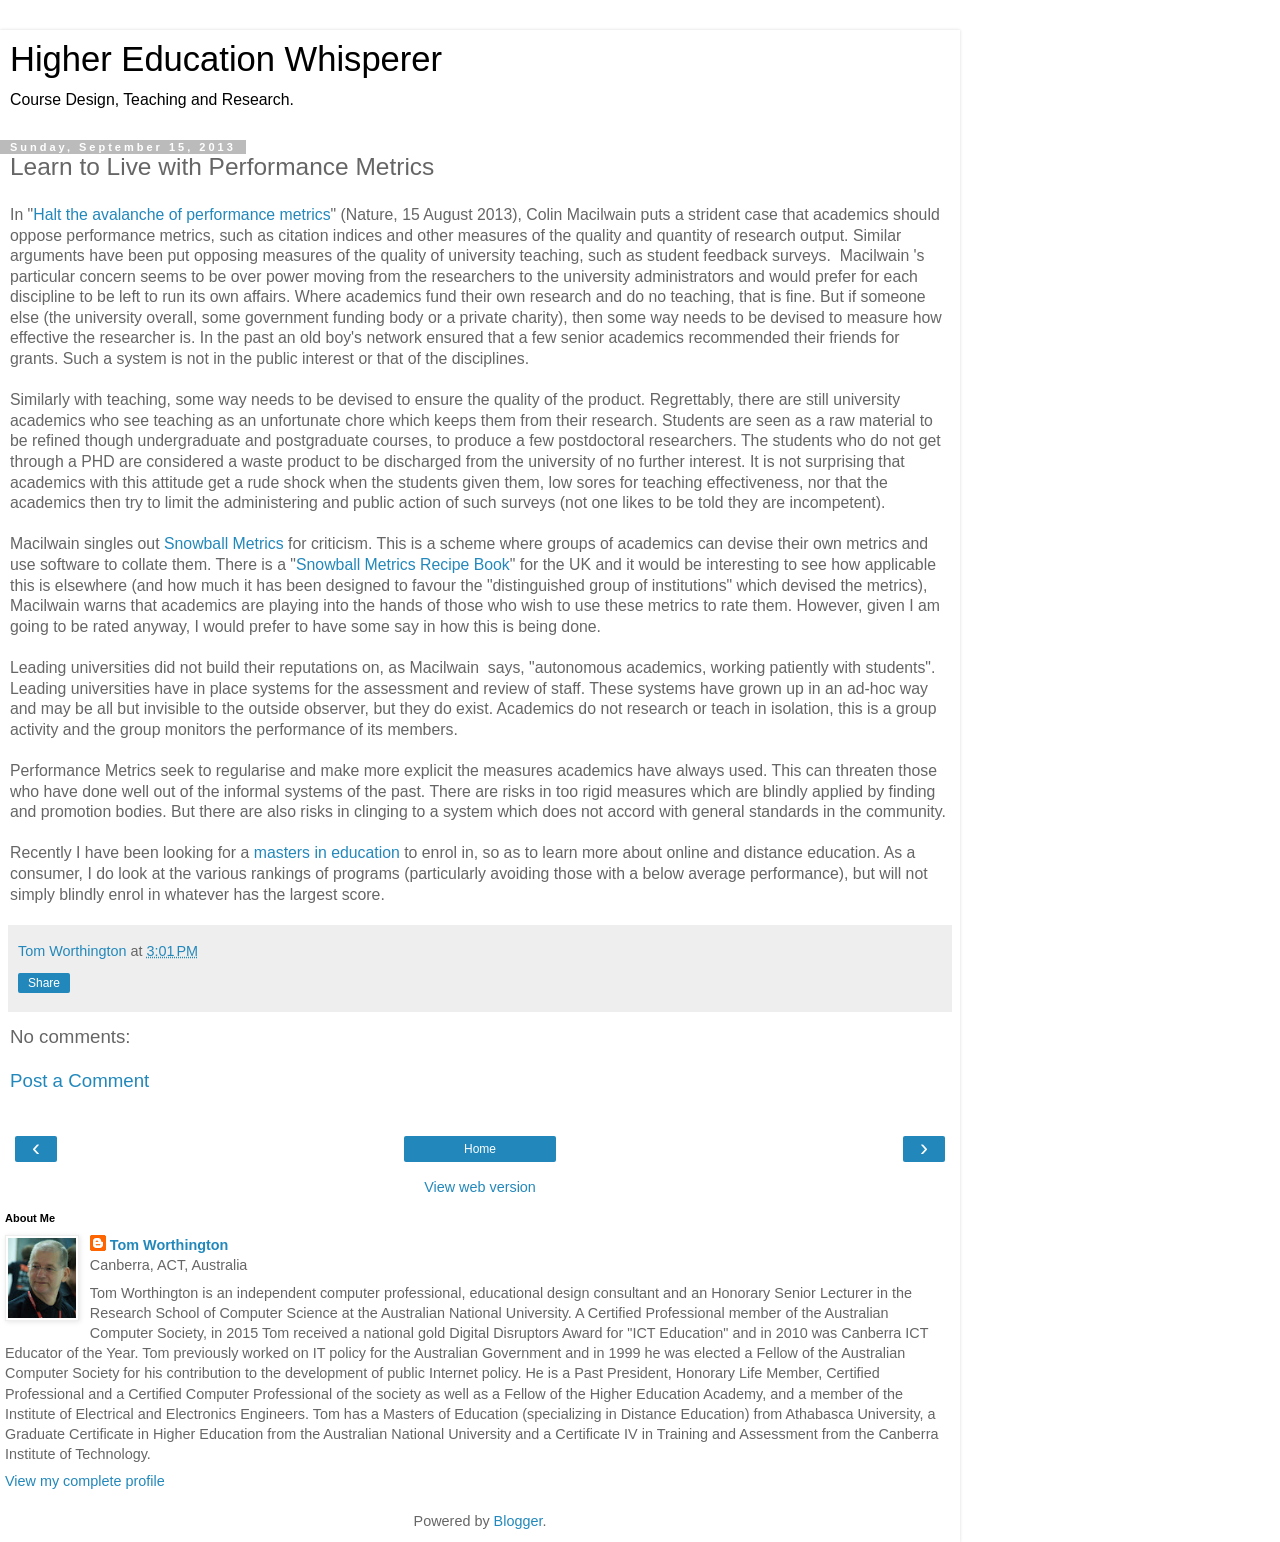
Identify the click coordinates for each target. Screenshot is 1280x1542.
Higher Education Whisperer (226, 59)
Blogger (518, 1521)
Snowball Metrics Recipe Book (403, 564)
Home (480, 1149)
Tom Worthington (169, 1245)
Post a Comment (79, 1080)
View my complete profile (85, 1481)
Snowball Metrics (224, 543)
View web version (480, 1187)
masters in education (327, 852)
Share (44, 983)
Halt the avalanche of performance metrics (181, 214)
